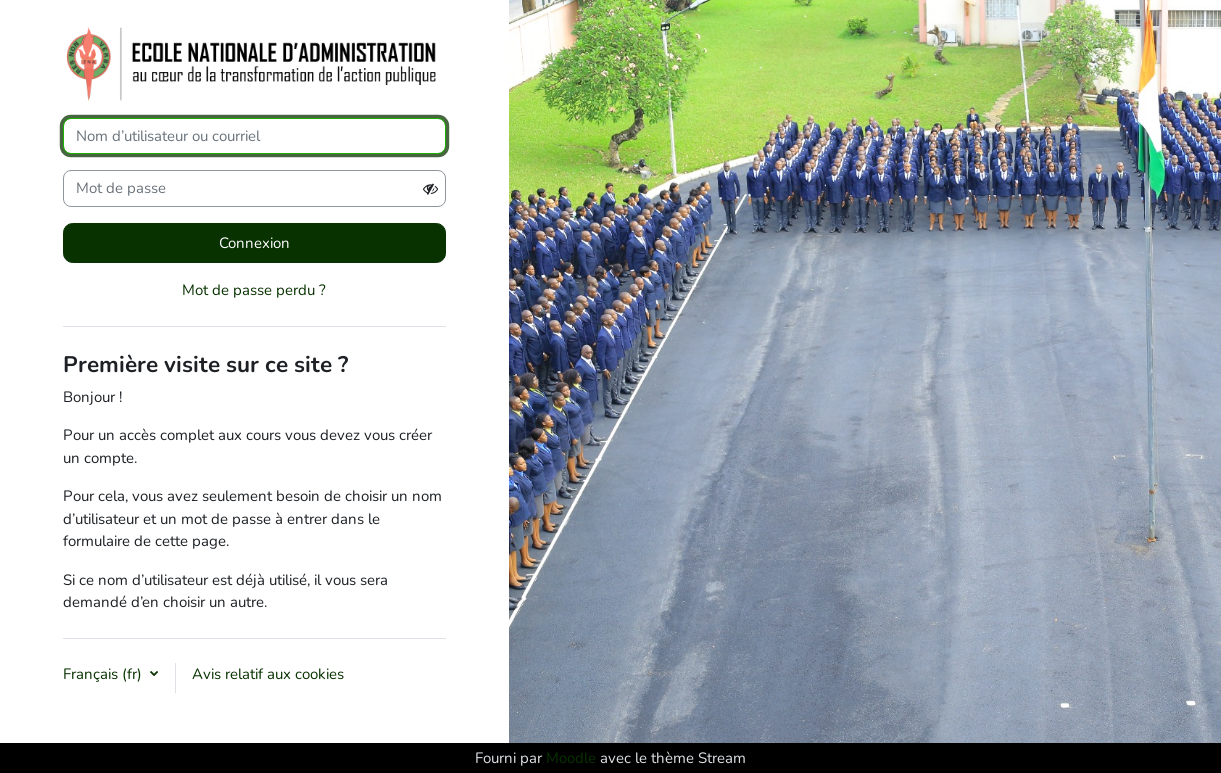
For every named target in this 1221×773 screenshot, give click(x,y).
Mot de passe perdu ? (254, 290)
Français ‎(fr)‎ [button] (104, 674)
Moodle (571, 758)
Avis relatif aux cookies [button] (268, 674)
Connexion (254, 243)
